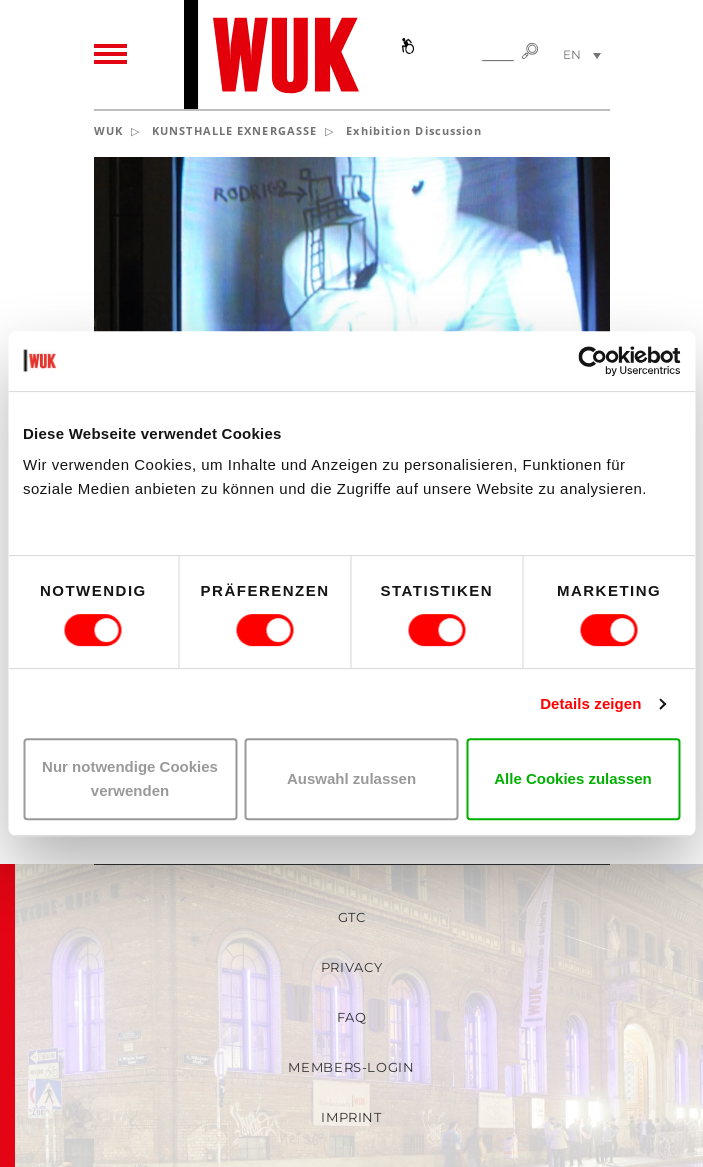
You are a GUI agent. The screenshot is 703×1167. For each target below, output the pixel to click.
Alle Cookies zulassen (573, 778)
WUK (108, 130)
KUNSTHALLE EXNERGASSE (234, 130)
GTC (352, 917)
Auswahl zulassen (351, 778)
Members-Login (351, 1067)
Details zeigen (590, 703)
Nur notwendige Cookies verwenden (130, 778)
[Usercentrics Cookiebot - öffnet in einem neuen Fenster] (592, 361)
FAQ (352, 1017)
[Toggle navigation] (110, 55)
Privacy (352, 967)
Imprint (351, 1117)
